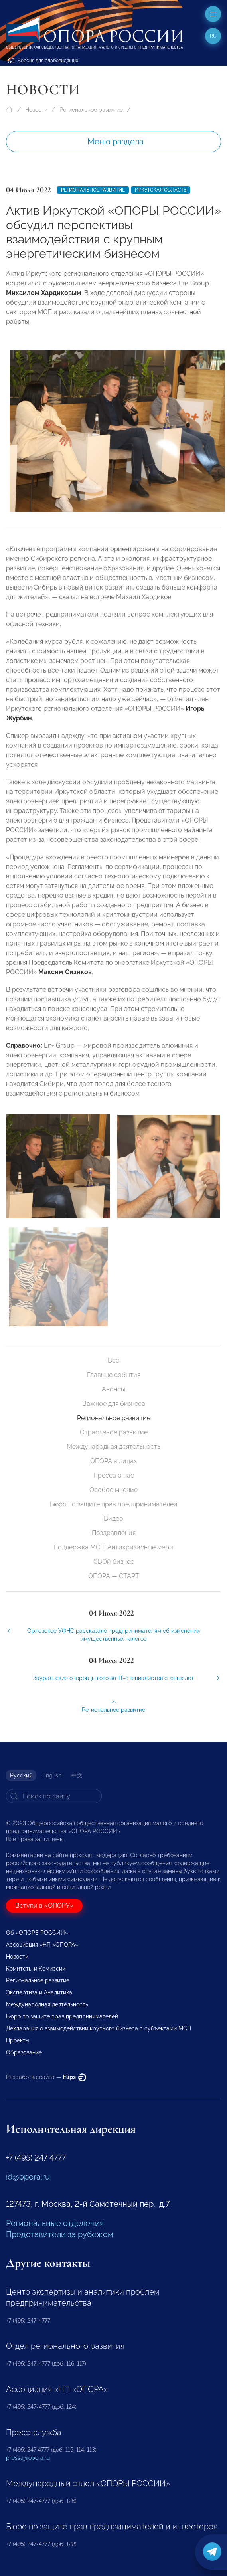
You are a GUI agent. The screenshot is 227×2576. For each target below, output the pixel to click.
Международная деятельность (113, 1446)
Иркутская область (160, 190)
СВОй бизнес (113, 1561)
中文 (77, 1775)
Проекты (17, 2040)
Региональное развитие (91, 110)
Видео (113, 1518)
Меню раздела (115, 141)
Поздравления (114, 1533)
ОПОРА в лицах (113, 1461)
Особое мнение (113, 1490)
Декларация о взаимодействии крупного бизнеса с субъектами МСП (98, 2028)
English (51, 1775)
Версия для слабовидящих (43, 60)
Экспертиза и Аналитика (39, 1992)
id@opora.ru (28, 2177)
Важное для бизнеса (113, 1403)
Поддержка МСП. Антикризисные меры (113, 1547)
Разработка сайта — (46, 2077)
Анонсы (113, 1389)
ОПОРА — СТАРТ (113, 1576)
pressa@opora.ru (28, 2458)
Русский (21, 1775)
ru (213, 36)
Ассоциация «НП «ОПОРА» (42, 1944)
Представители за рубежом (59, 2234)
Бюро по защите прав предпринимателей (114, 1504)
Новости (36, 110)
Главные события (113, 1375)
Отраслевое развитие (114, 1432)
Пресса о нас (113, 1475)
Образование (24, 2052)
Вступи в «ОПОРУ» (44, 1905)
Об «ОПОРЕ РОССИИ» (37, 1932)
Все (113, 1360)
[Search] (54, 1796)
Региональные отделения (55, 2223)
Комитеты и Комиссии (35, 1968)
